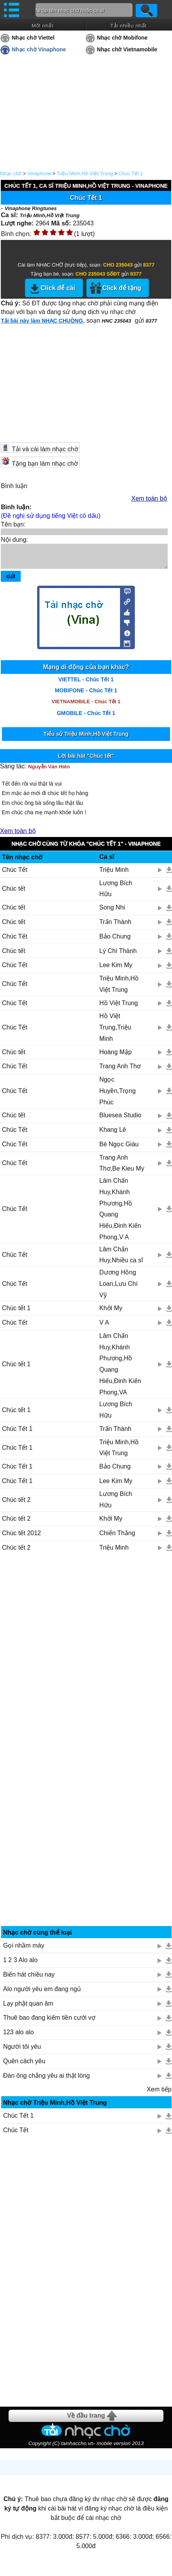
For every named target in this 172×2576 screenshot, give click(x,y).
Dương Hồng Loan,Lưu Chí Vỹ (118, 1288)
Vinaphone (39, 173)
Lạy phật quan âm (28, 2008)
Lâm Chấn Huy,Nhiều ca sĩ (121, 1260)
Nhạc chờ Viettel (33, 37)
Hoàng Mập (115, 1056)
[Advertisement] (86, 1653)
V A (104, 1327)
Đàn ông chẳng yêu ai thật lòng (46, 2080)
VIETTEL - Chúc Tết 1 (86, 684)
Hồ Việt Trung (118, 1007)
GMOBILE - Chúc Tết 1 (86, 718)
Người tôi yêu (22, 2051)
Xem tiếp (159, 2094)
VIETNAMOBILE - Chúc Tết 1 (86, 706)
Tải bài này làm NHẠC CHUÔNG (42, 321)
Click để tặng (121, 288)
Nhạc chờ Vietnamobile (127, 49)
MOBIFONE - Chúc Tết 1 (86, 695)
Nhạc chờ (11, 173)
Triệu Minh (114, 874)
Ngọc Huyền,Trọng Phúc (117, 1095)
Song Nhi (112, 912)
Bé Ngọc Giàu (119, 1148)
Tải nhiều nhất (128, 26)
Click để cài (58, 288)
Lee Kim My (115, 969)
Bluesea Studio (120, 1119)
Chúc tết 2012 (21, 1537)
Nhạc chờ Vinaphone (39, 49)
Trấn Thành (115, 926)
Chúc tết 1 (16, 1312)
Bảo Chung (115, 941)
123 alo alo (18, 2036)
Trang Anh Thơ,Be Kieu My (121, 1168)
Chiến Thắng (117, 1537)
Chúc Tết (14, 874)
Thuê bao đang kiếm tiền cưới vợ (49, 2022)
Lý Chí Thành (118, 955)
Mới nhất (43, 26)
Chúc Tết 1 (130, 173)
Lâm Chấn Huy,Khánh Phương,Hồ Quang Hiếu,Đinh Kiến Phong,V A (120, 1213)
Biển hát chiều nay (29, 1979)
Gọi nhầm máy (23, 1950)
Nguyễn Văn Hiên (49, 771)
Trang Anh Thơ (120, 1070)
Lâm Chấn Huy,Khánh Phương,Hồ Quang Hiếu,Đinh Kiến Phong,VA (120, 1368)
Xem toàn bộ (149, 498)
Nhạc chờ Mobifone (122, 37)
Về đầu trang (86, 2420)
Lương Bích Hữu (115, 893)
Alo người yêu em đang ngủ (42, 1993)
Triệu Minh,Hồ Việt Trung (85, 173)
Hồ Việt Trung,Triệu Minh (115, 1032)
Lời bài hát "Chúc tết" (86, 760)
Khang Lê (112, 1134)
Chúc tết (13, 893)
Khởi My (110, 1312)
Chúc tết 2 (16, 1504)
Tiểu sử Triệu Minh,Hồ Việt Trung (86, 738)
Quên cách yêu (24, 2065)
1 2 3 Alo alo (20, 1964)
